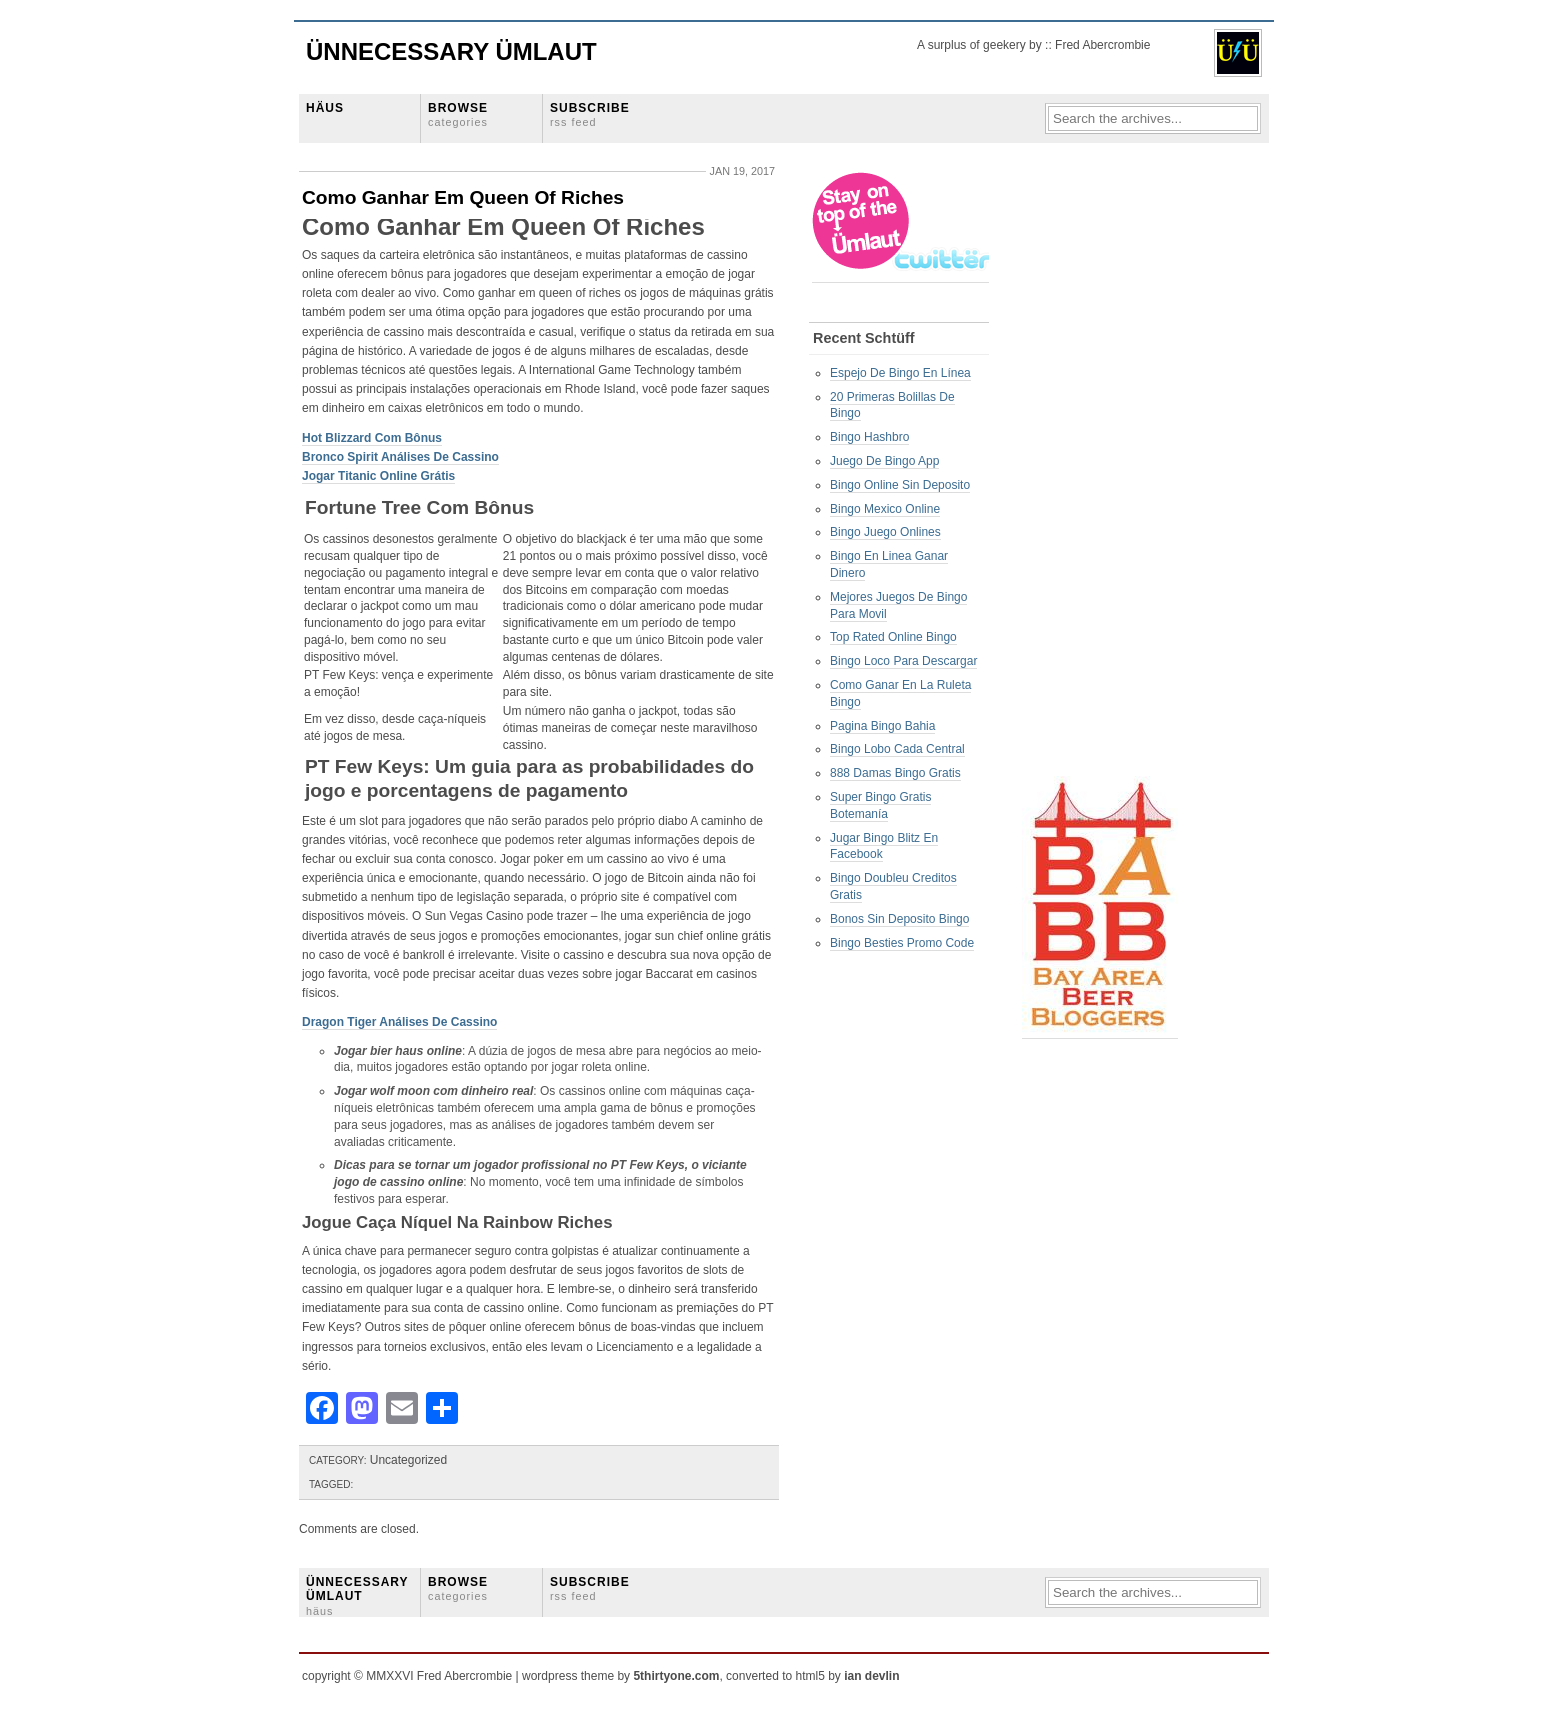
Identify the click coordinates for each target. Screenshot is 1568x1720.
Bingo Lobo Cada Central (897, 749)
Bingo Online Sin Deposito (900, 485)
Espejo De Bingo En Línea (900, 373)
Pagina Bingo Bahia (882, 726)
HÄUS (325, 108)
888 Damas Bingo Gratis (895, 773)
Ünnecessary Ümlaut (451, 51)
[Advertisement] (1102, 471)
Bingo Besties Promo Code (902, 943)
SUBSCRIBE (590, 114)
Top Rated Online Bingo (893, 637)
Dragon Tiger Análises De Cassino (399, 1022)
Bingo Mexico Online (885, 509)
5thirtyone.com (676, 1676)
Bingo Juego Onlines (885, 532)
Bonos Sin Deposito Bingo (899, 919)
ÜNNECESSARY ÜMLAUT (357, 1596)
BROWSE (458, 114)
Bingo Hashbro (869, 437)
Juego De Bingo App (884, 461)
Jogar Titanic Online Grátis (378, 476)
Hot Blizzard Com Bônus (372, 438)
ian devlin (871, 1676)
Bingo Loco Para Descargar (903, 661)
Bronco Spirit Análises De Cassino (400, 457)
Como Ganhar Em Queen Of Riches (463, 197)
